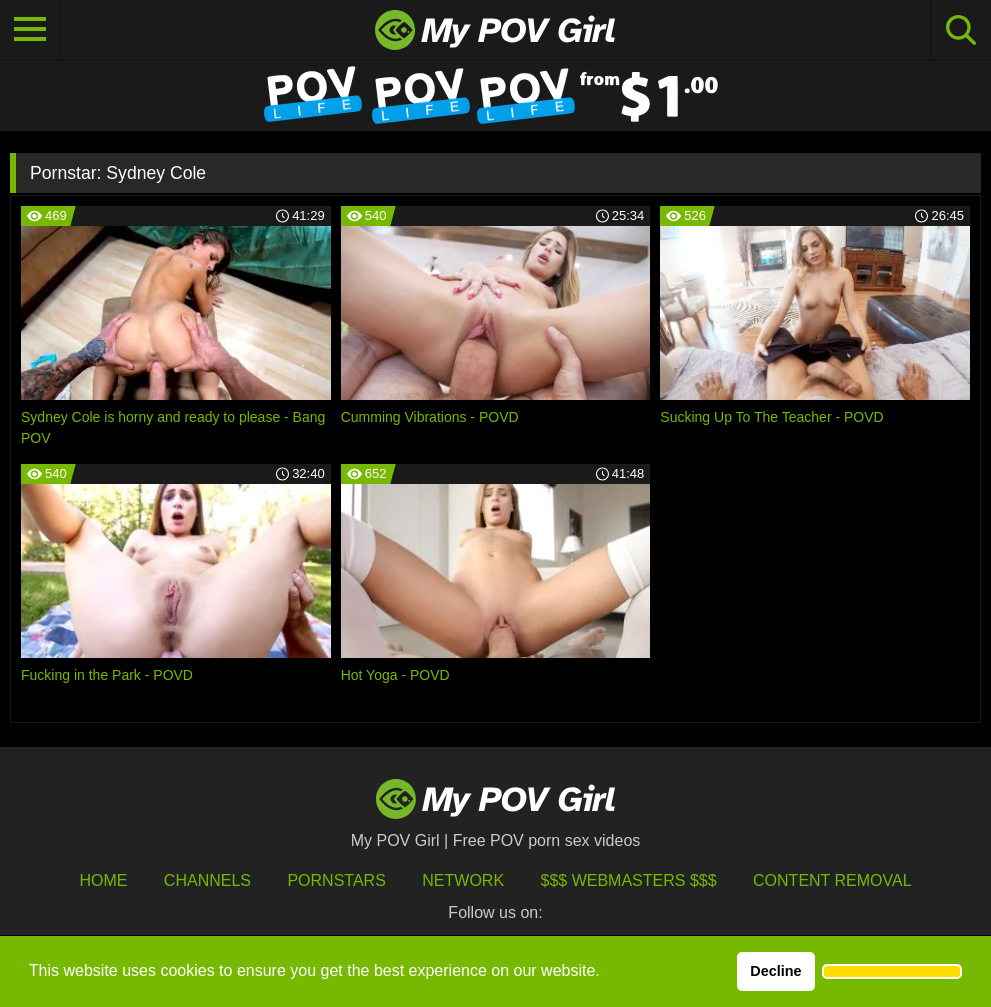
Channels (207, 880)
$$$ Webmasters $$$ (629, 880)
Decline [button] (775, 971)
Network (463, 880)
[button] (892, 972)
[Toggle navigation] (30, 30)
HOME (103, 880)
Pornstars (336, 880)
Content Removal (832, 880)
